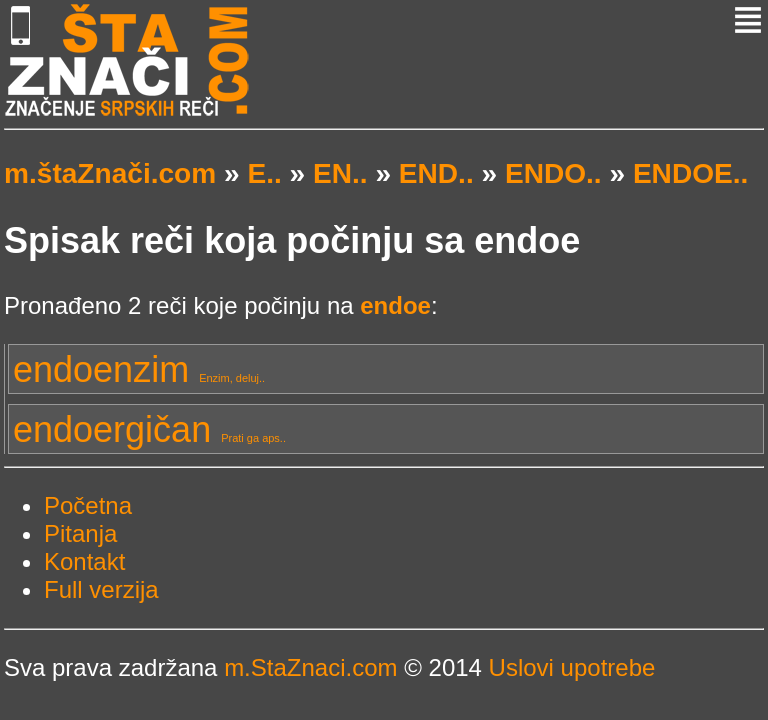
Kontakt (84, 561)
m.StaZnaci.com (310, 667)
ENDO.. (553, 173)
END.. (436, 173)
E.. (264, 173)
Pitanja (80, 533)
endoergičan (149, 429)
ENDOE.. (690, 173)
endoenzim (139, 369)
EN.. (340, 173)
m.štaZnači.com (110, 173)
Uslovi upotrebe (572, 667)
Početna (88, 505)
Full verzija (101, 589)
